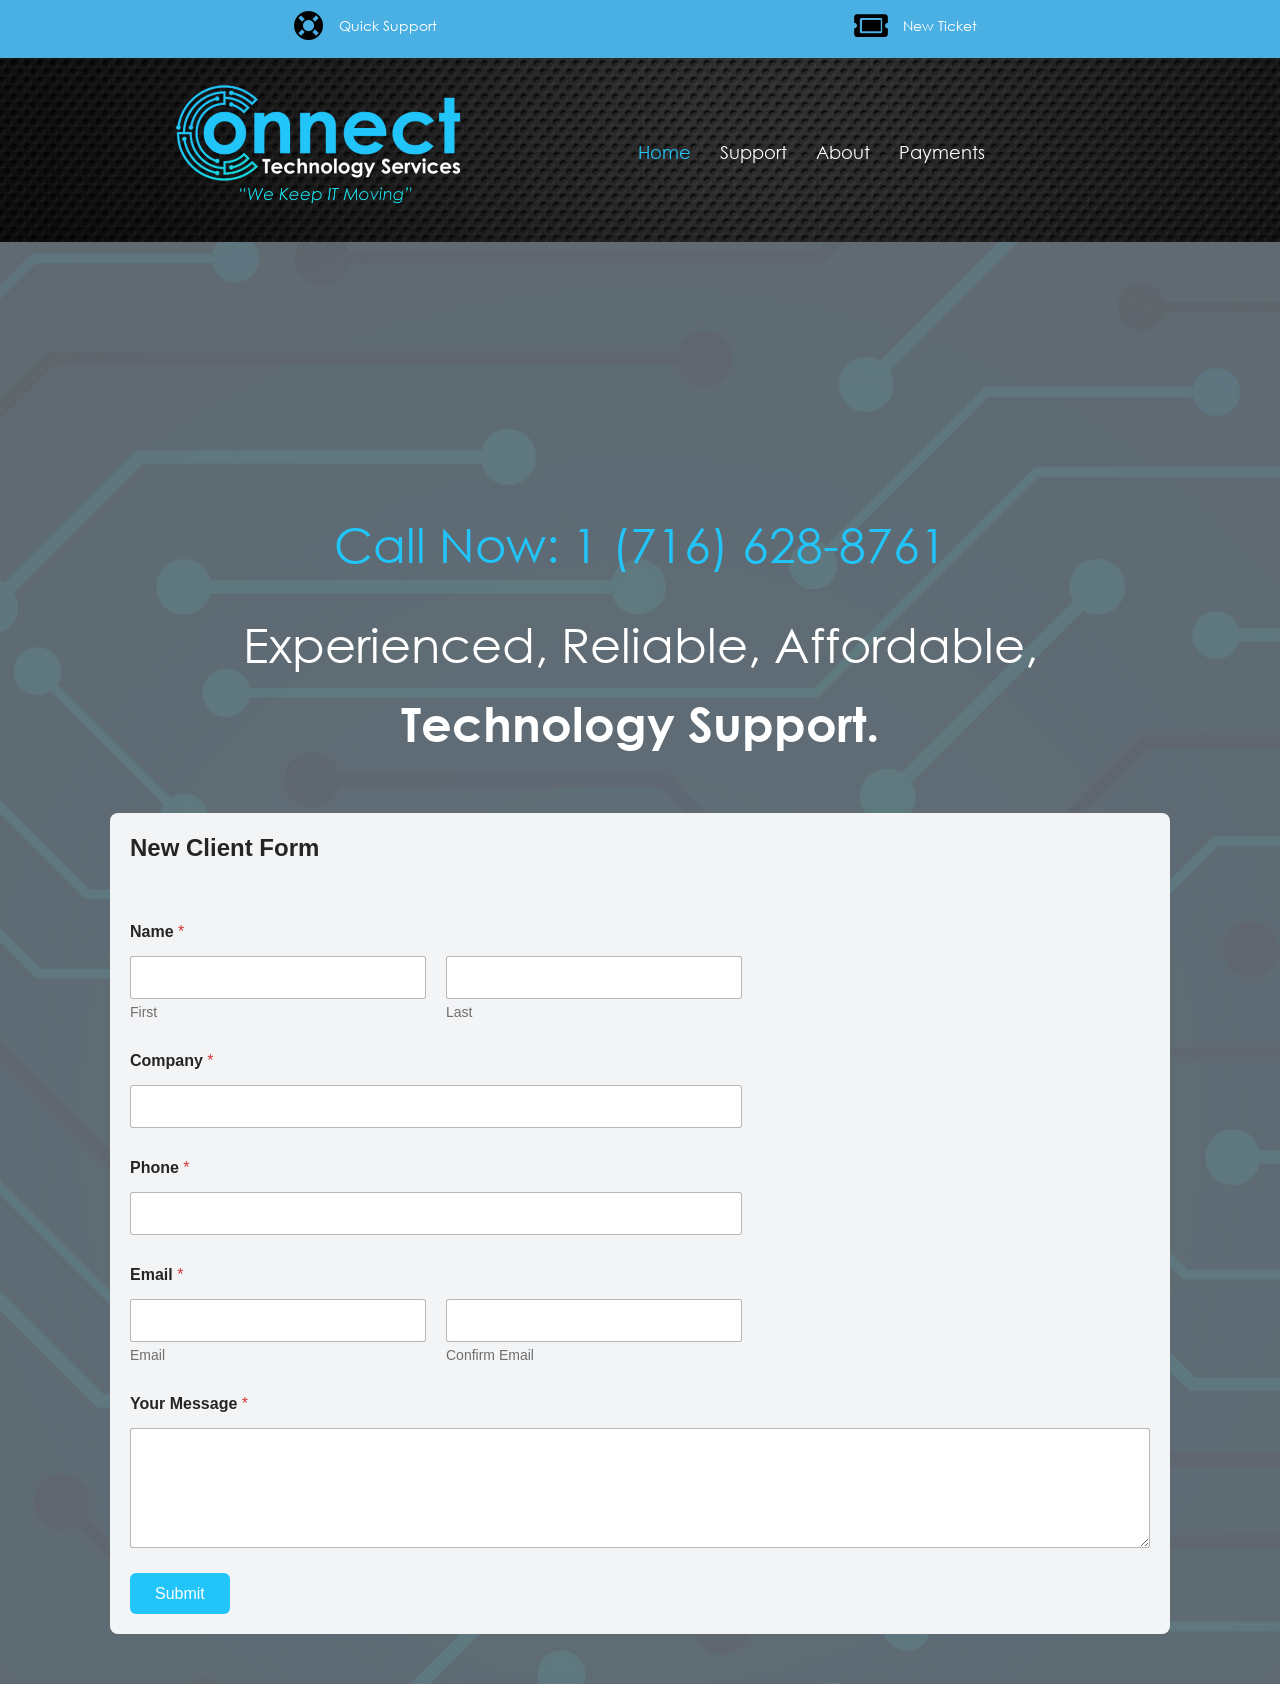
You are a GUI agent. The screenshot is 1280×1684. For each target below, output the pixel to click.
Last (459, 1012)
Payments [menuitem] (942, 152)
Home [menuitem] (664, 152)
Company (172, 1060)
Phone (160, 1167)
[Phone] (436, 1213)
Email (147, 1355)
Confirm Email (490, 1355)
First (143, 1012)
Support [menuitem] (753, 152)
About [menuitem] (843, 152)
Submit (180, 1593)
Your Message (189, 1403)
